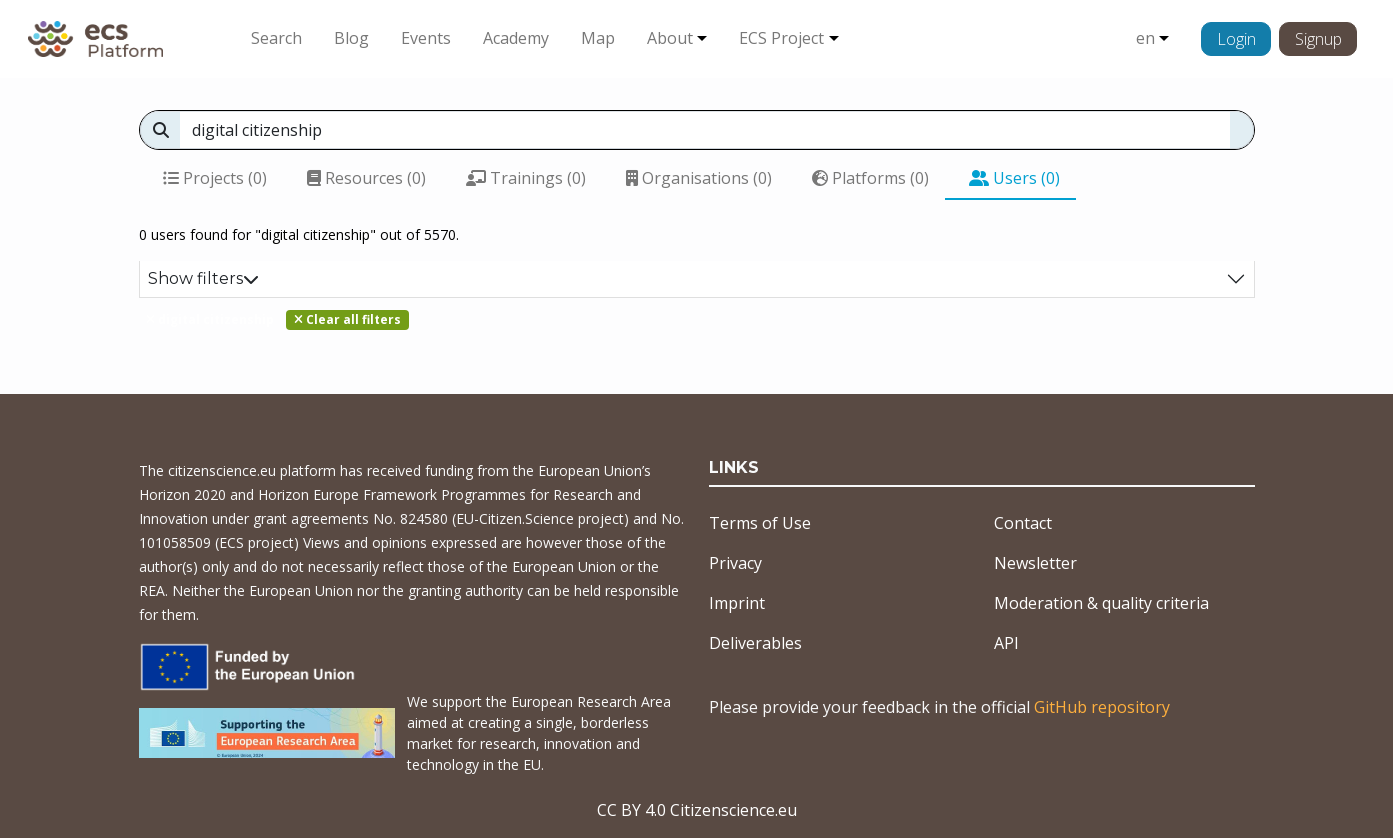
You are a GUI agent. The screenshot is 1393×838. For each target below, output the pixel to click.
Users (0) (1014, 178)
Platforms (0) (870, 178)
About (670, 38)
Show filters (203, 278)
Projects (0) (215, 178)
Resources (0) (366, 178)
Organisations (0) (699, 178)
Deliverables (755, 643)
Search (276, 38)
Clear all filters (347, 319)
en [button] (1145, 38)
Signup (1318, 39)
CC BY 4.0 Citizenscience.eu (697, 810)
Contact (1023, 523)
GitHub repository (1102, 707)
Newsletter (1035, 563)
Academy (516, 38)
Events (426, 38)
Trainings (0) (526, 178)
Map (598, 38)
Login (1236, 39)
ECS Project (781, 38)
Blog (351, 38)
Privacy (735, 563)
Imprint (737, 603)
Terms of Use (760, 523)
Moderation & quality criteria (1101, 603)
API (1006, 643)
